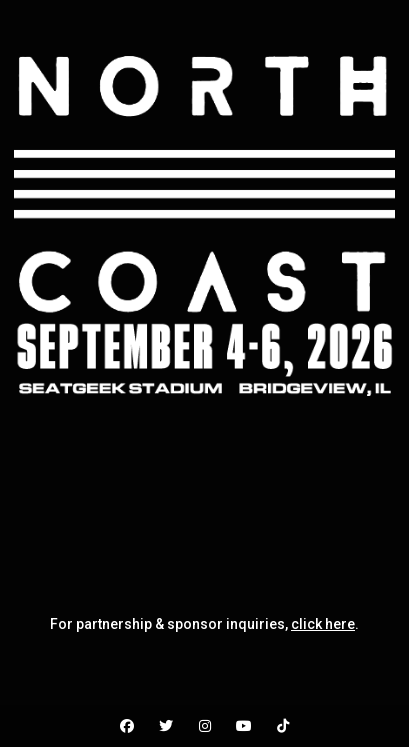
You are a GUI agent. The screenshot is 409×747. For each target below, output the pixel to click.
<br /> (204, 496)
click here (323, 624)
